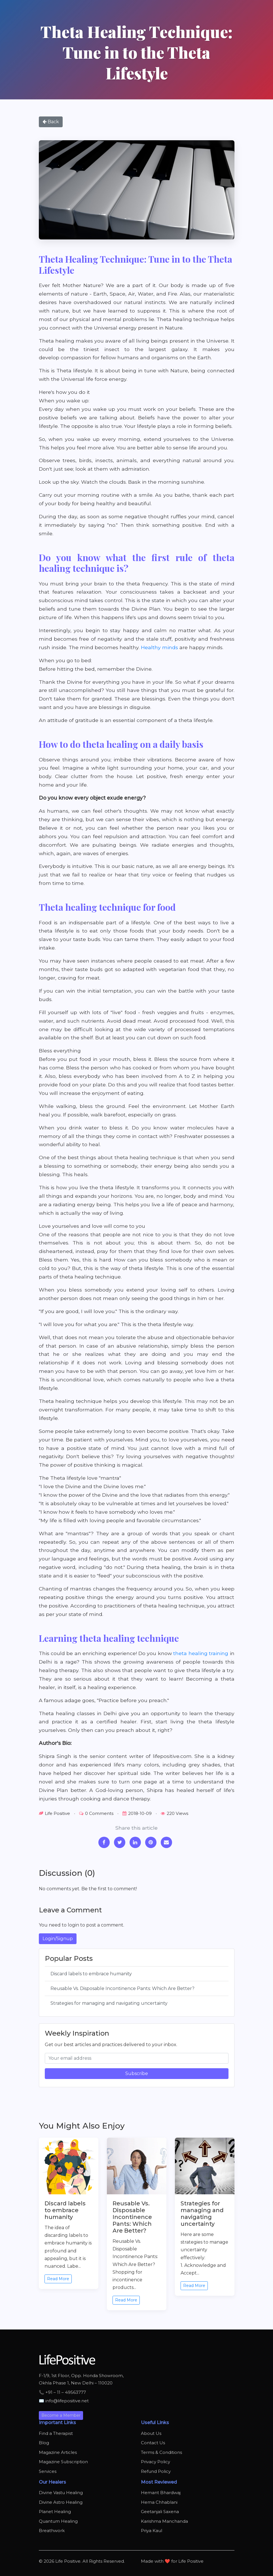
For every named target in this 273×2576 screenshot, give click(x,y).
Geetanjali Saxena (160, 2511)
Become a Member (61, 2415)
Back (51, 121)
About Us (151, 2433)
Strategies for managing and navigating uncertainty (109, 2003)
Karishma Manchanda (164, 2521)
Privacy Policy (155, 2461)
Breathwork (52, 2530)
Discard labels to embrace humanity (91, 1973)
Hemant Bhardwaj (161, 2492)
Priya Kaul (151, 2530)
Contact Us (153, 2442)
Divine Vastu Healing (61, 2492)
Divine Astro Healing (60, 2502)
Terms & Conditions (161, 2452)
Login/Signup (58, 1938)
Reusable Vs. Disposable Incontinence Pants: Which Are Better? (122, 1988)
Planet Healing (55, 2511)
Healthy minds (159, 647)
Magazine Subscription (63, 2461)
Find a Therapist (56, 2433)
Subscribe (136, 2073)
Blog (44, 2442)
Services (47, 2471)
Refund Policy (156, 2471)
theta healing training (200, 1653)
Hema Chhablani (159, 2502)
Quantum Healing (58, 2521)
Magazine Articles (58, 2452)
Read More (58, 2278)
